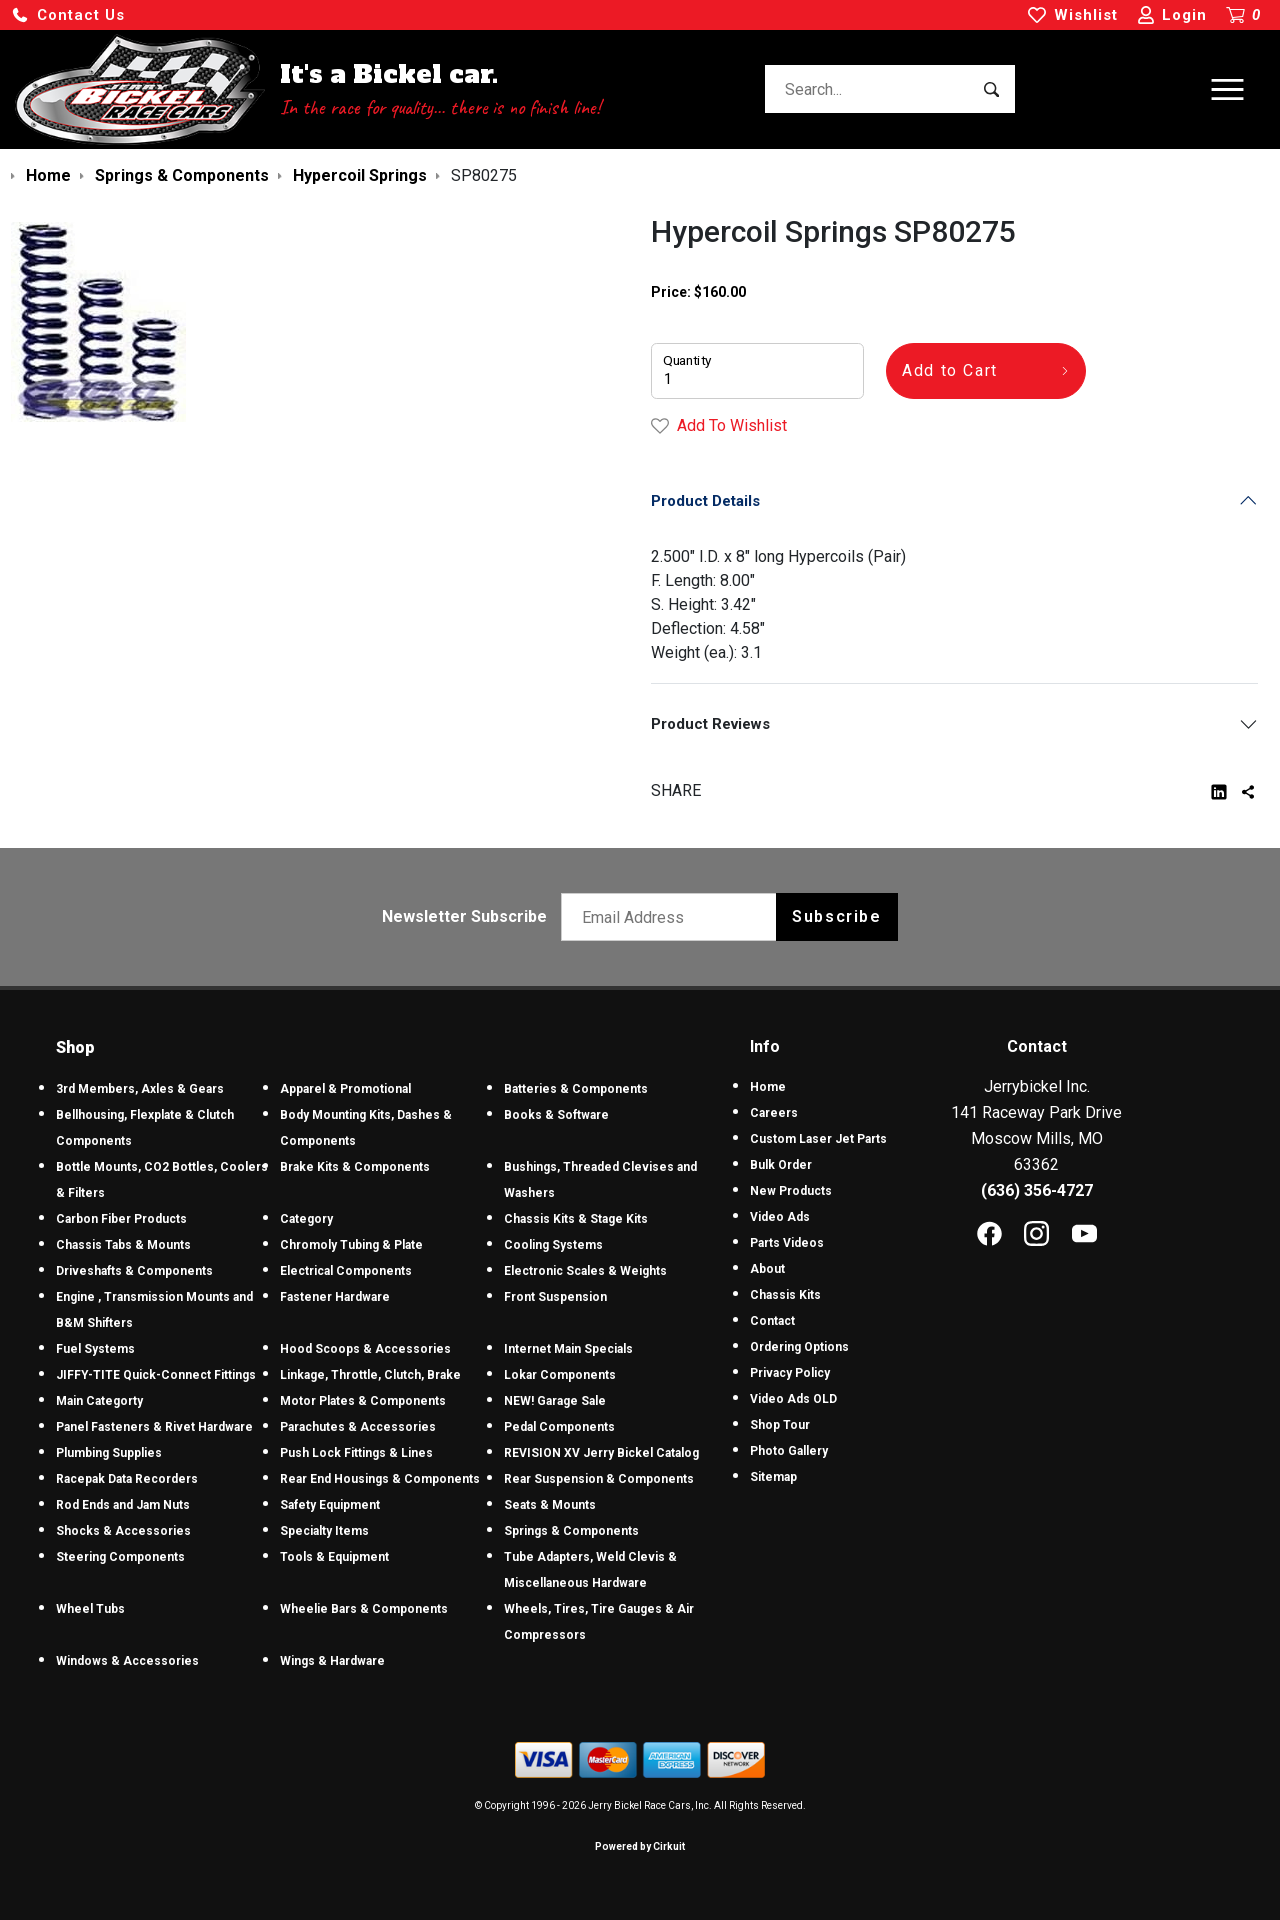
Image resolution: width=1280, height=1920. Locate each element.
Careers (774, 1113)
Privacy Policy (790, 1373)
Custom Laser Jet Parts (818, 1139)
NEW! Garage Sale (555, 1401)
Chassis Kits (785, 1295)
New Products (791, 1191)
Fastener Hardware (335, 1297)
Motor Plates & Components (363, 1401)
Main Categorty (99, 1401)
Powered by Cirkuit (640, 1846)
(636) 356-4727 (1037, 1190)
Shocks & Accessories (123, 1531)
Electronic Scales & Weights (585, 1271)
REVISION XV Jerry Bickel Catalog (601, 1453)
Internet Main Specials (568, 1349)
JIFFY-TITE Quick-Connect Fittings (156, 1375)
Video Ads (780, 1217)
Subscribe (836, 916)
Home (768, 1087)
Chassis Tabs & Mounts (123, 1245)
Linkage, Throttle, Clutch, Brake (370, 1375)
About (767, 1269)
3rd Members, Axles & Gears (140, 1089)
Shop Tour (780, 1425)
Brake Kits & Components (355, 1167)
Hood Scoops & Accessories (365, 1349)
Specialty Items (324, 1531)
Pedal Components (559, 1427)
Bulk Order (781, 1165)
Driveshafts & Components (134, 1271)
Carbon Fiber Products (121, 1219)
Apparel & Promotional (345, 1089)
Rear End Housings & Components (380, 1479)
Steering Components (120, 1557)
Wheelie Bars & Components (364, 1609)
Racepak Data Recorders (127, 1479)
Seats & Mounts (550, 1505)
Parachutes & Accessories (358, 1427)
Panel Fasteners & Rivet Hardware (154, 1427)
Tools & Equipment (334, 1557)
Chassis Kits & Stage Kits (576, 1219)
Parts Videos (787, 1243)
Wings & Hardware (332, 1661)
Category (306, 1219)
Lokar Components (560, 1375)
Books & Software (556, 1115)
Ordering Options (799, 1347)
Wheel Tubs (90, 1609)
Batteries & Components (576, 1089)
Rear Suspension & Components (599, 1479)
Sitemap (773, 1477)
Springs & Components (571, 1531)
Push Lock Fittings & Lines (356, 1453)
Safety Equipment (330, 1505)
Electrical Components (346, 1271)
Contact (772, 1321)
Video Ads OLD (793, 1399)
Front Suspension (555, 1297)
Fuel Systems (95, 1349)
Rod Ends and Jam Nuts (123, 1505)
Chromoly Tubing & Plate (351, 1245)
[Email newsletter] (673, 917)
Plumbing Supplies (109, 1453)
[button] (68, 15)
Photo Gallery (789, 1451)
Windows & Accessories (127, 1661)
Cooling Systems (553, 1245)
